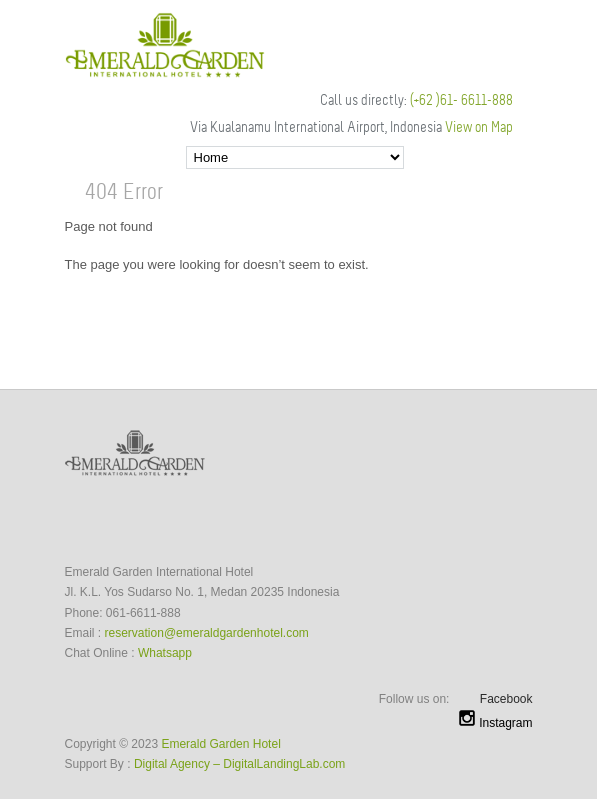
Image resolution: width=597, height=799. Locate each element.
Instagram (495, 723)
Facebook (506, 699)
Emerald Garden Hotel (220, 744)
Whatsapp (165, 653)
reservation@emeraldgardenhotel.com (207, 633)
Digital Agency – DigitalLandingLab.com (239, 764)
